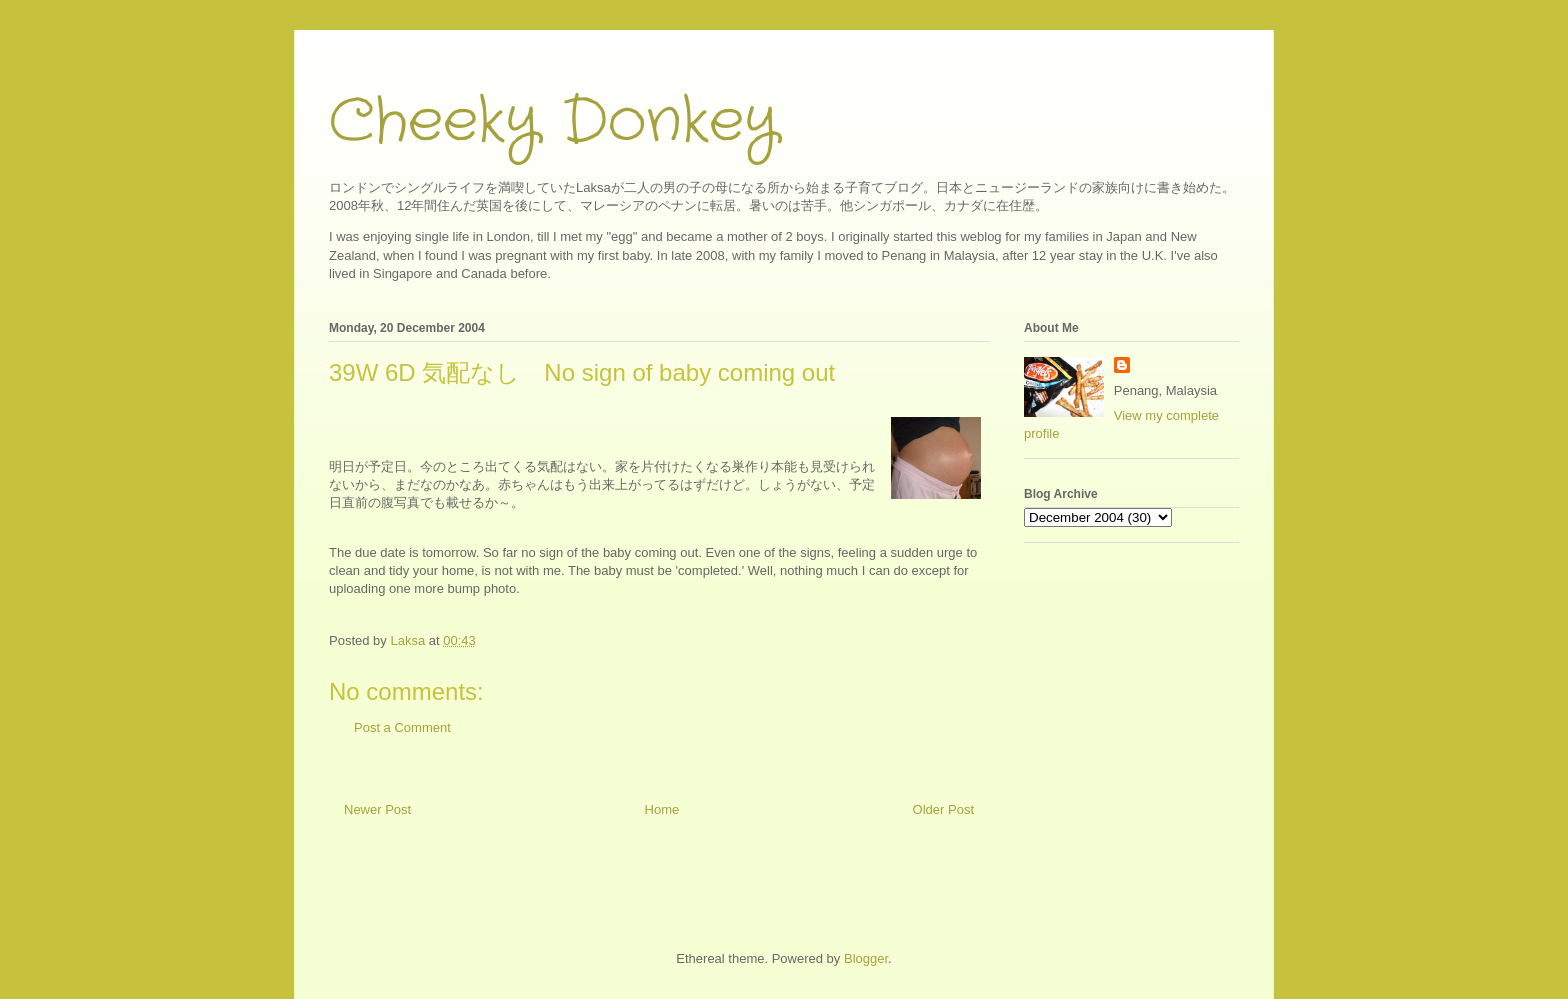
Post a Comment (402, 727)
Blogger (866, 958)
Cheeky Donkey (553, 122)
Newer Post (377, 809)
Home (662, 809)
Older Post (943, 809)
